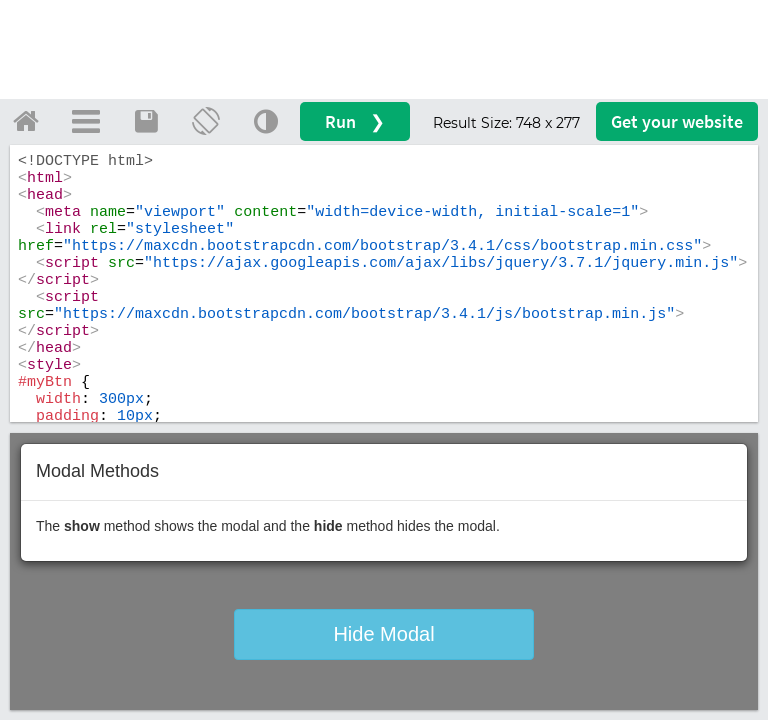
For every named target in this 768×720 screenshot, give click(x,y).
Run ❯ (355, 121)
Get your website (677, 121)
